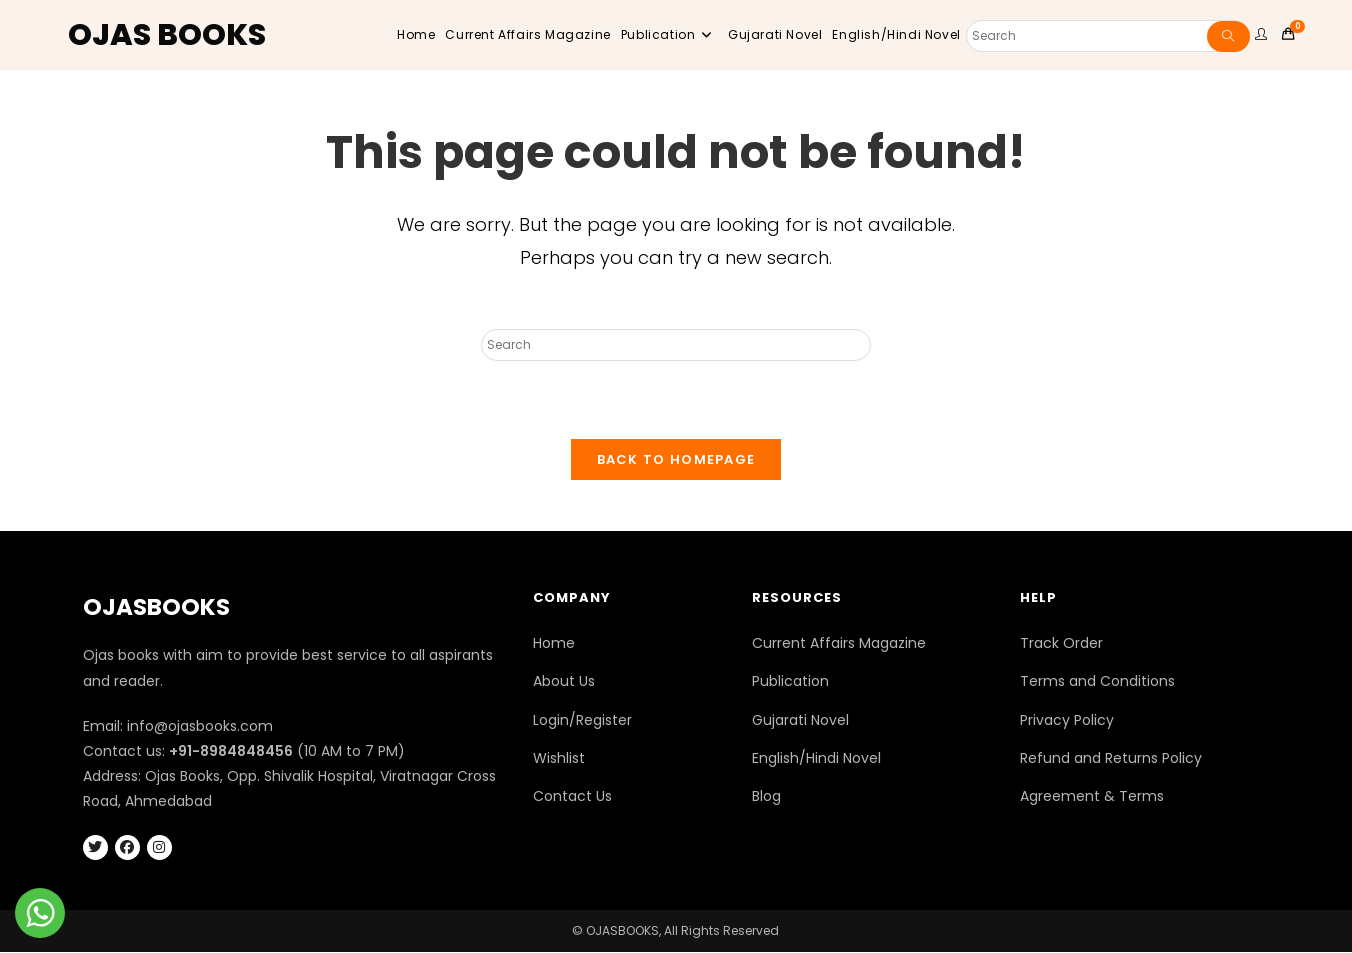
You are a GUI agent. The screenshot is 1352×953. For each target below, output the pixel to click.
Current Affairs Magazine (839, 644)
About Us (564, 682)
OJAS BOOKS (167, 35)
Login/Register (582, 721)
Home (554, 644)
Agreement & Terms (1092, 797)
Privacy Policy (1067, 721)
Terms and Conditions (1097, 682)
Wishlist (559, 759)
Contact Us (572, 797)
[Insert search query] (676, 345)
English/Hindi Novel (816, 759)
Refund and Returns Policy (1111, 759)
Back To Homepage (676, 460)
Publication (790, 682)
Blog (766, 797)
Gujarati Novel (800, 721)
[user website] (1264, 35)
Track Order (1061, 644)
